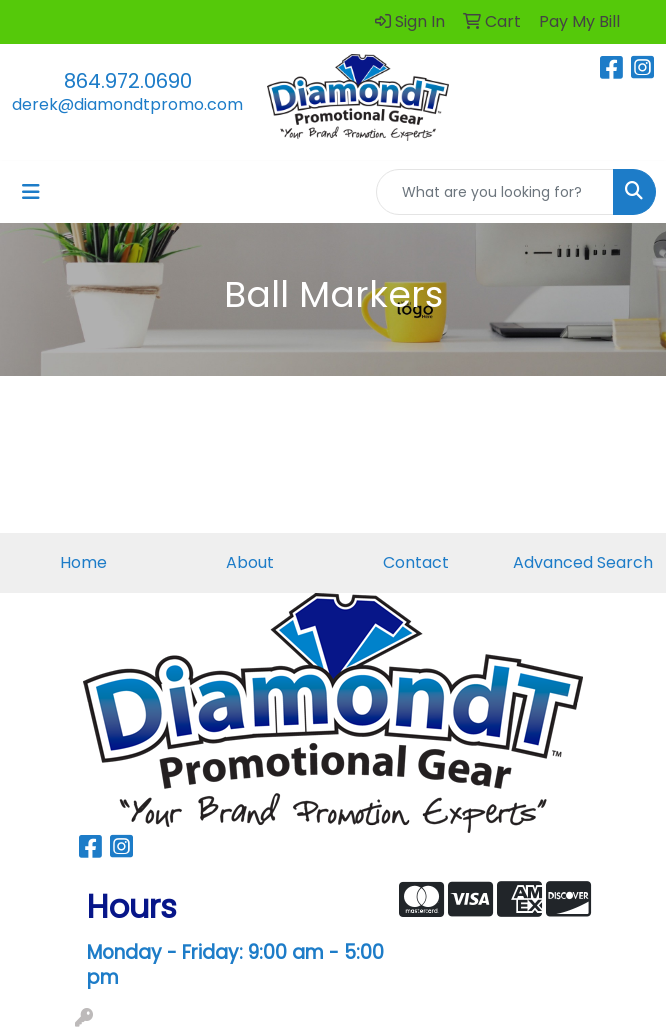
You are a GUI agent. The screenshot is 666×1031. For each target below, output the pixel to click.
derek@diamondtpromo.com (127, 104)
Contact (416, 562)
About (250, 562)
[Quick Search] (495, 192)
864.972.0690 (128, 81)
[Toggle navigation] (31, 192)
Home (83, 562)
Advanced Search (583, 562)
